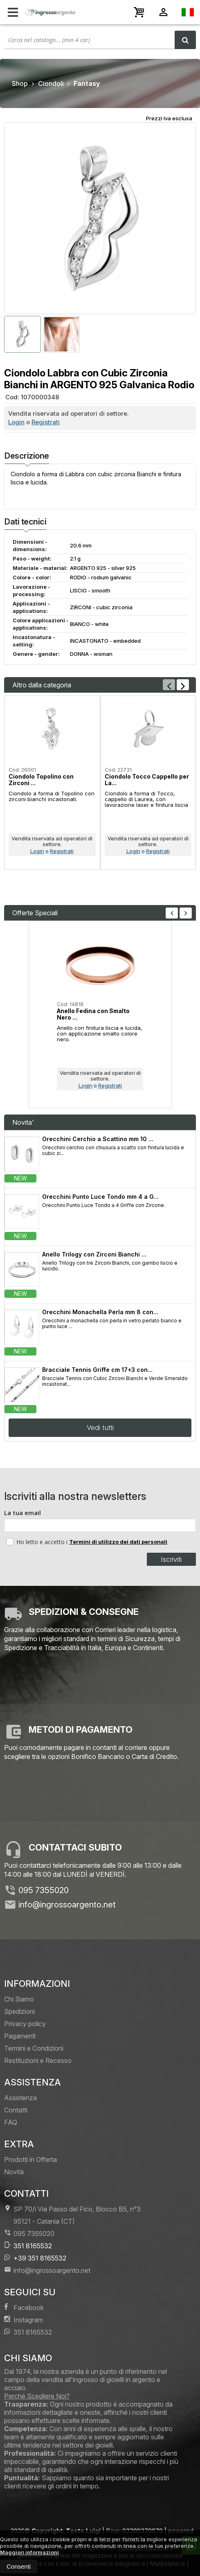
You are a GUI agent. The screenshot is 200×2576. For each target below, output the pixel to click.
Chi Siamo (19, 1999)
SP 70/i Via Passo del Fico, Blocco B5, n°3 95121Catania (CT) (72, 2214)
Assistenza (20, 2098)
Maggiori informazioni (29, 2552)
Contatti (15, 2110)
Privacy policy (25, 2024)
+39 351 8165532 (35, 2258)
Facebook (24, 2307)
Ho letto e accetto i (37, 1542)
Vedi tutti (100, 1427)
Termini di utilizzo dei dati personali (118, 1541)
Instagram (23, 2319)
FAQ (10, 2122)
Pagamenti (20, 2036)
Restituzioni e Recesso (38, 2060)
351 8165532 (28, 2245)
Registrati (45, 422)
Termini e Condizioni (33, 2048)
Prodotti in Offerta (30, 2159)
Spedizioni (19, 2011)
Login (16, 422)
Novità (14, 2172)
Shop (20, 83)
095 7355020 (43, 1890)
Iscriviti (171, 1559)
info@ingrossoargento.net (67, 1904)
